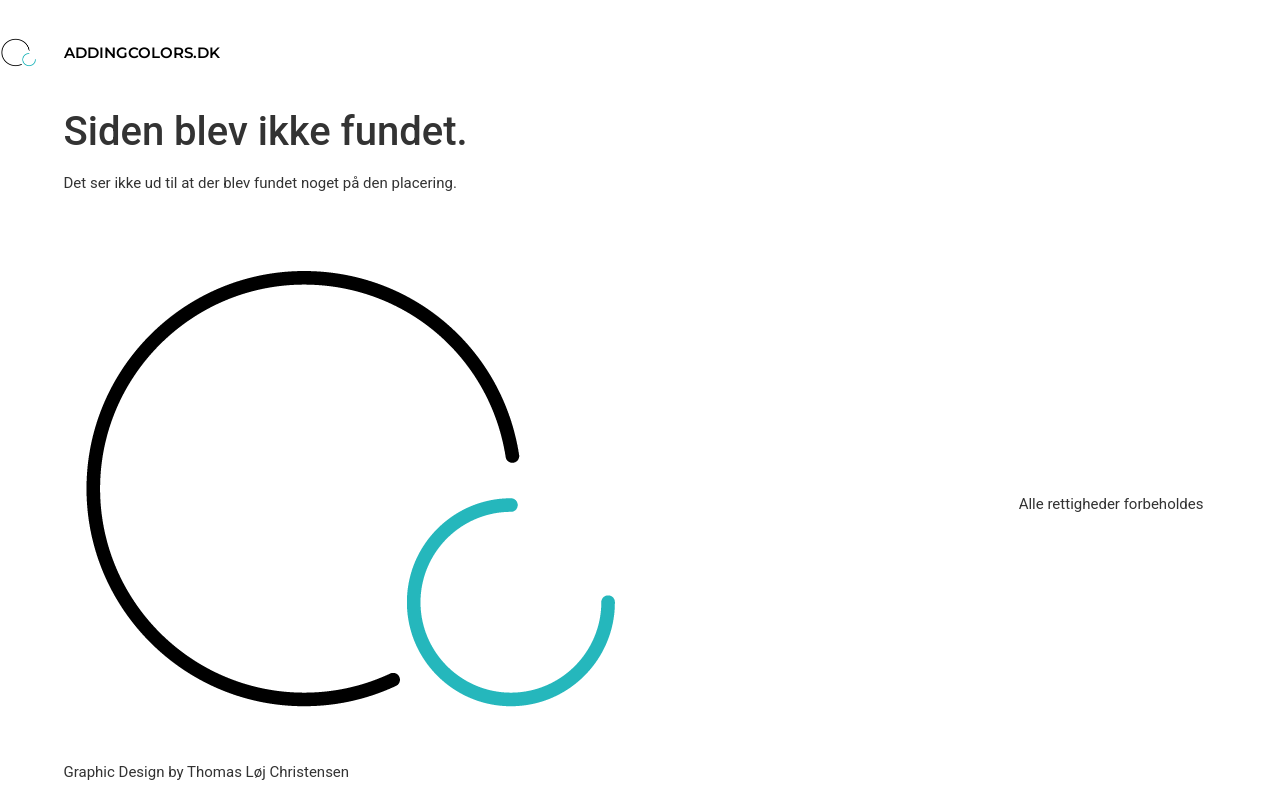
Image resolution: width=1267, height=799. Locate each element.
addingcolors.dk (142, 52)
